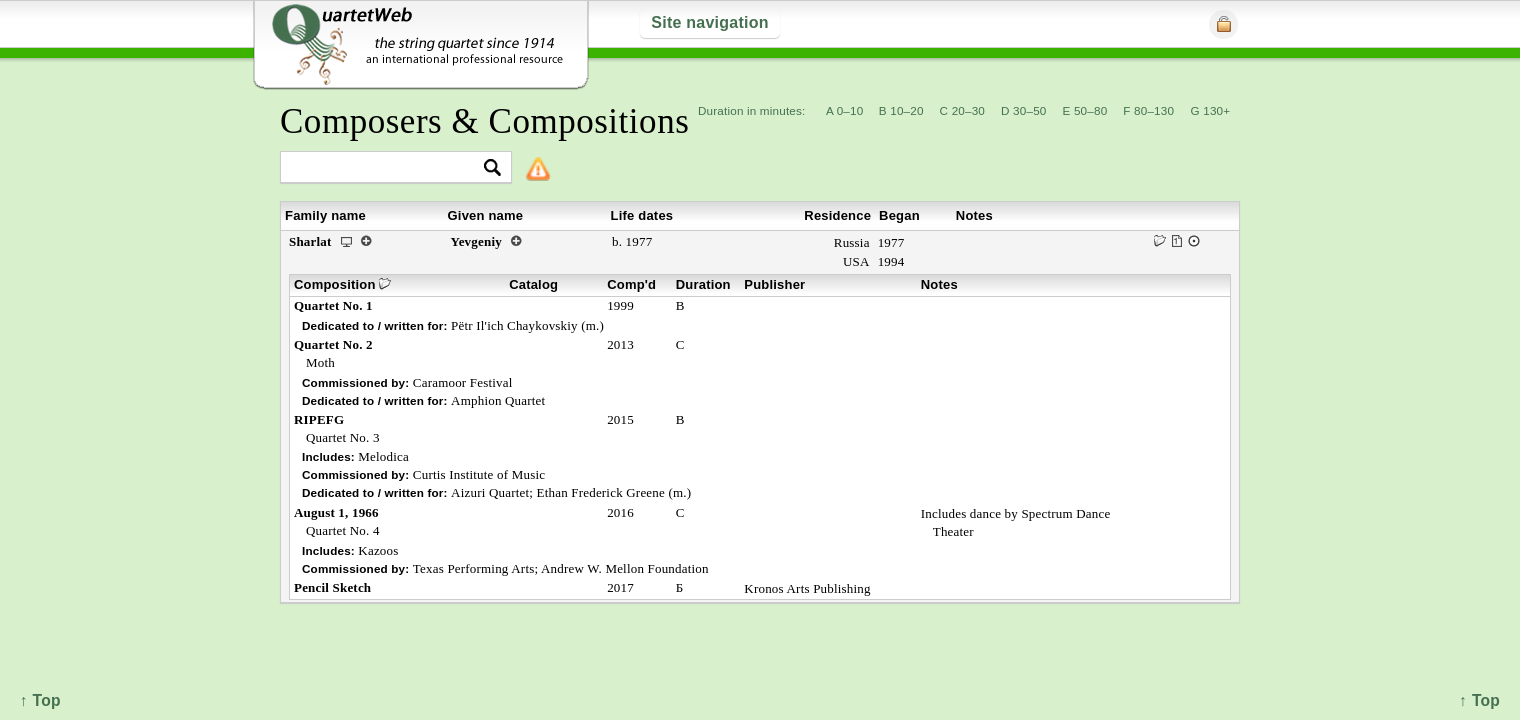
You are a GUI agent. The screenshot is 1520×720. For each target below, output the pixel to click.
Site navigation (709, 22)
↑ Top (1479, 700)
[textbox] (387, 168)
